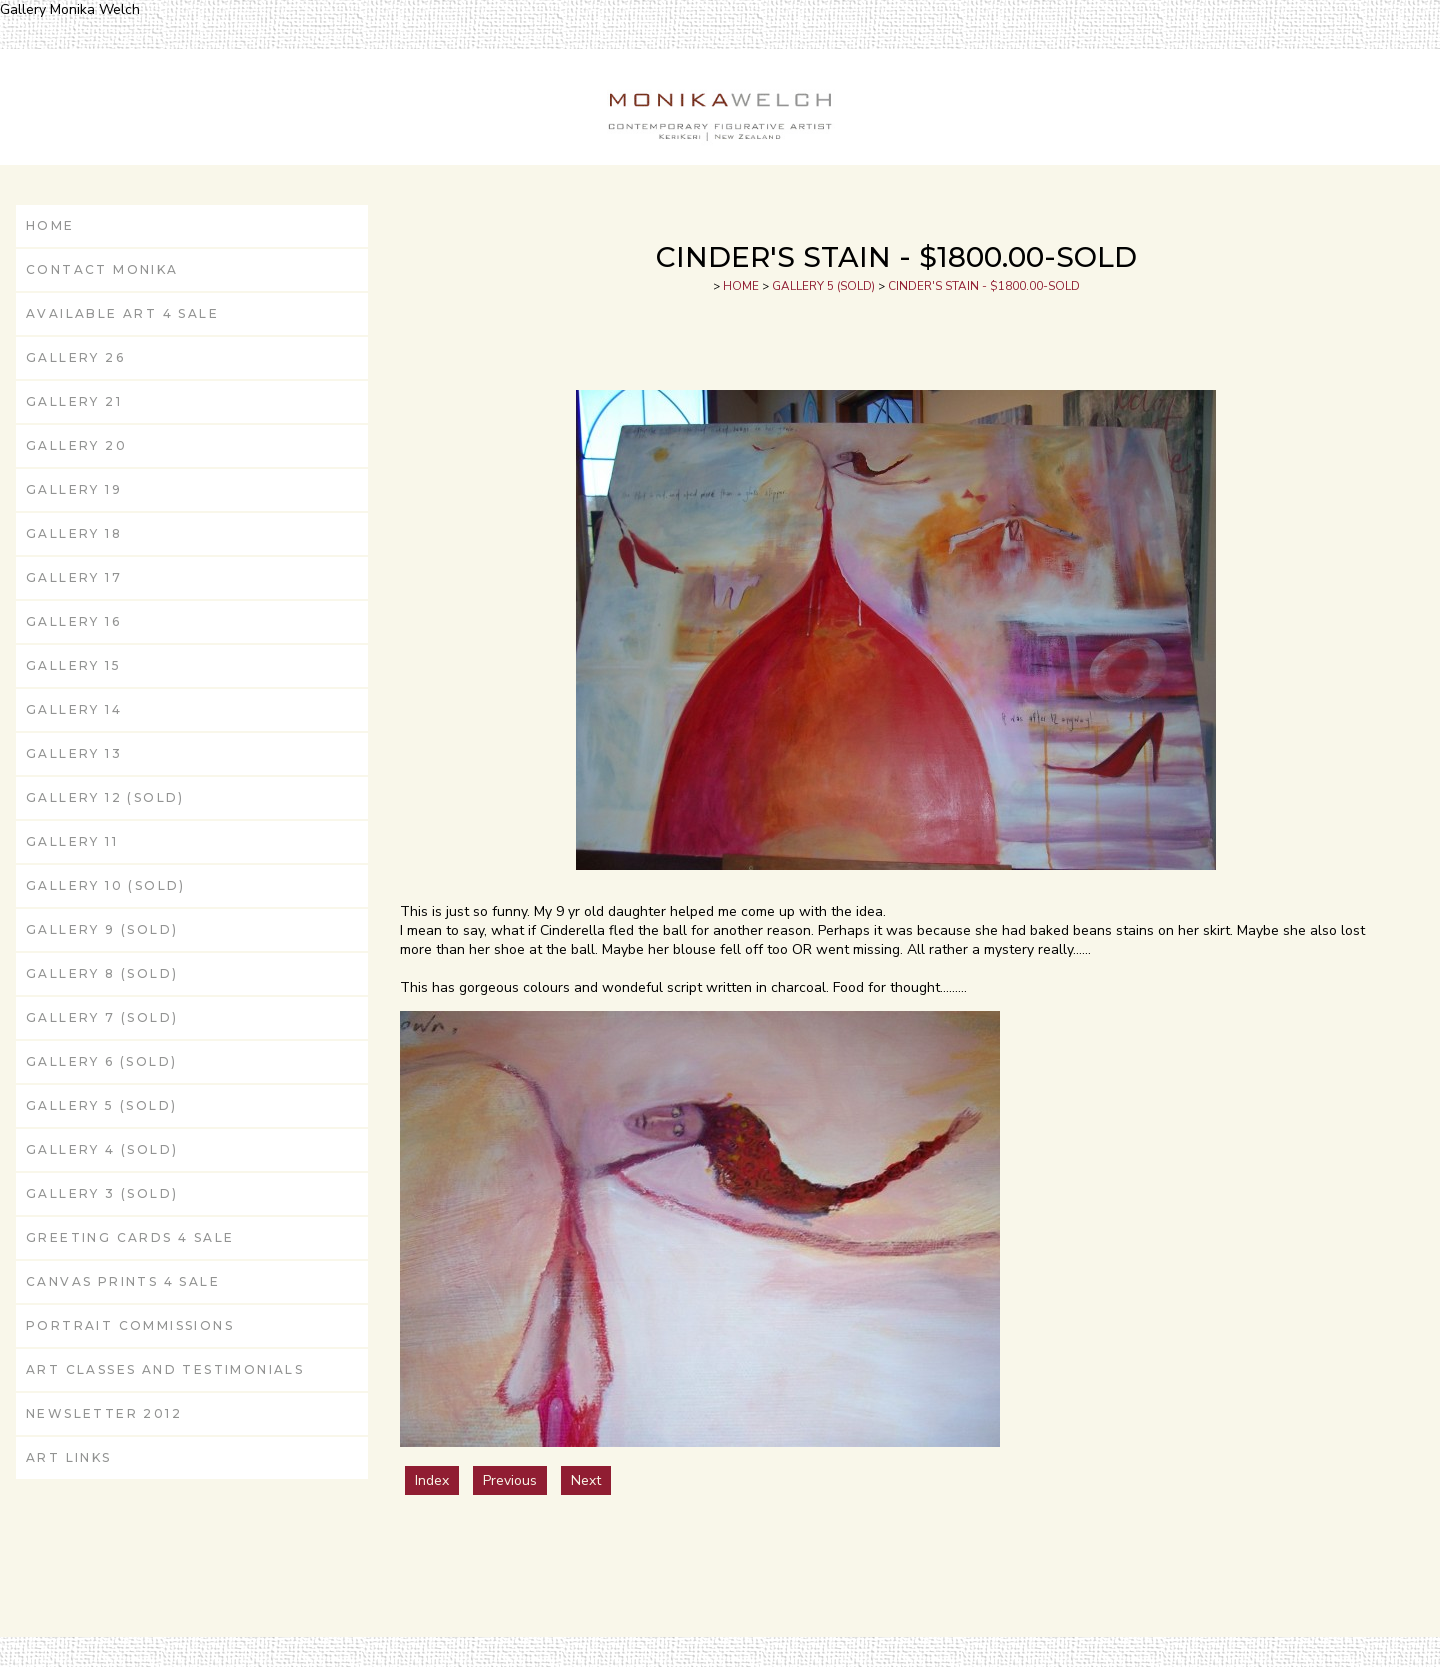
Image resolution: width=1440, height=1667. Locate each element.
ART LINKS (69, 1457)
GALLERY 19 (74, 489)
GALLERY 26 (75, 357)
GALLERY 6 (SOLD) (101, 1061)
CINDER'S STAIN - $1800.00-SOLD (984, 286)
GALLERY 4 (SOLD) (102, 1149)
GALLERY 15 (73, 665)
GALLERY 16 (73, 621)
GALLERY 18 (74, 533)
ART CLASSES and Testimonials (165, 1369)
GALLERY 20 (76, 445)
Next (586, 1480)
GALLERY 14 (74, 709)
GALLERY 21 (74, 401)
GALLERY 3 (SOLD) (102, 1193)
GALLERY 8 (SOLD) (102, 973)
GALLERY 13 (74, 753)
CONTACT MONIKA (102, 269)
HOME (50, 225)
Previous (510, 1480)
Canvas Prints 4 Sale (123, 1281)
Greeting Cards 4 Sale (130, 1237)
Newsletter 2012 (104, 1413)
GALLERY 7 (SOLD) (102, 1017)
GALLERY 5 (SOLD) (101, 1105)
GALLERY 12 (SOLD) (105, 797)
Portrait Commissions (130, 1325)
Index (432, 1480)
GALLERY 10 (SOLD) (106, 885)
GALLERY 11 (72, 841)
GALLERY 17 (74, 577)
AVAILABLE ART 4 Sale (122, 313)
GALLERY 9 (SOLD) (102, 929)
